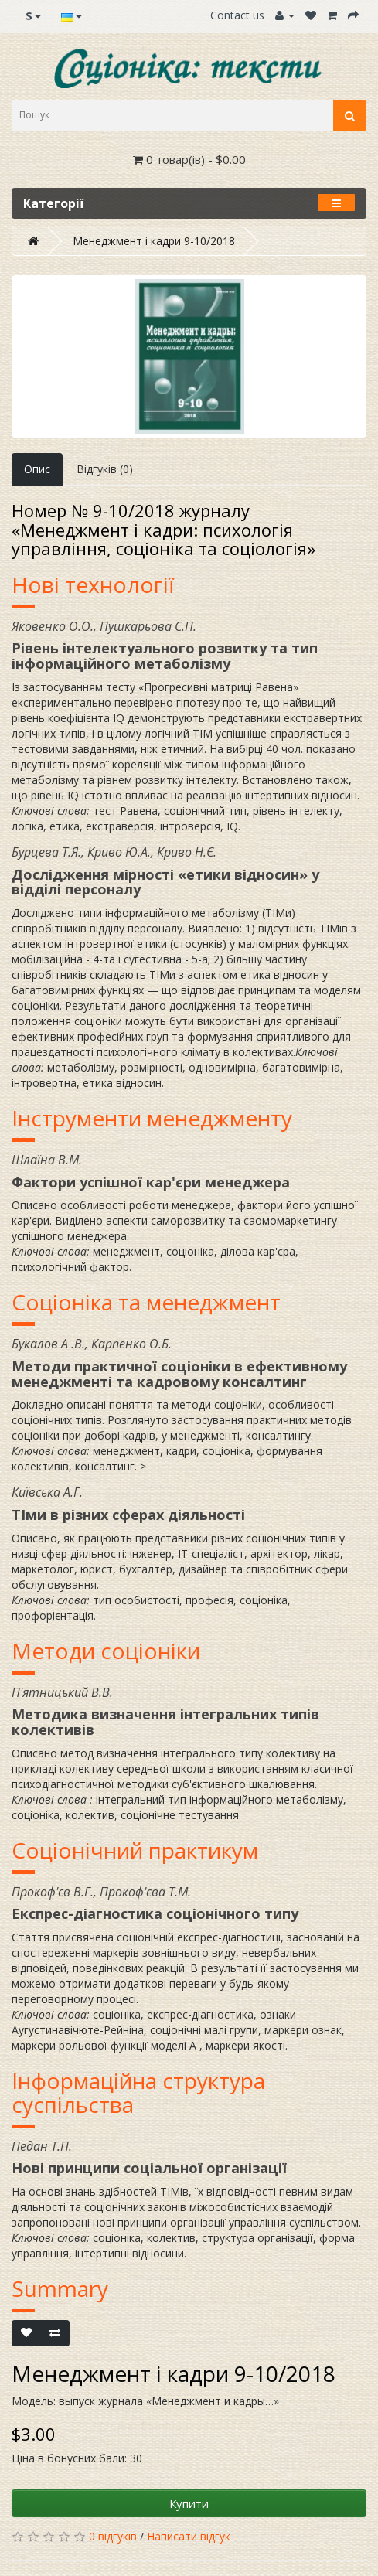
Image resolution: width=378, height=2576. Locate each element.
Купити (189, 2503)
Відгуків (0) (105, 469)
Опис (37, 469)
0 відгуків (113, 2536)
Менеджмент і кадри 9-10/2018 (154, 240)
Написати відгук (188, 2536)
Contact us (237, 15)
